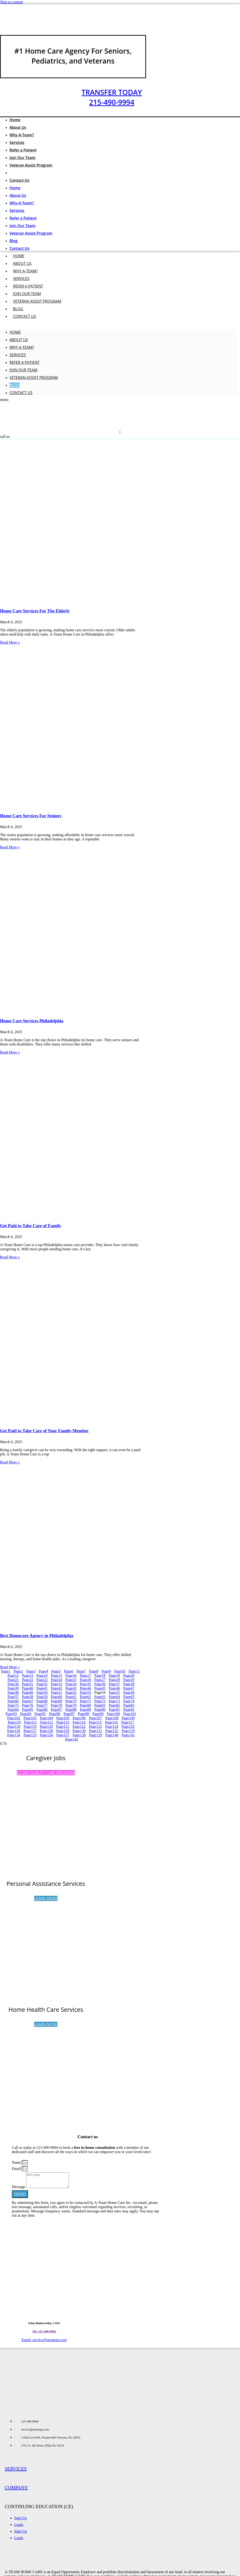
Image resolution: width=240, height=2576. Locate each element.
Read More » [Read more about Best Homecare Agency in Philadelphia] (10, 1667)
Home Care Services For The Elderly (35, 610)
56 (128, 1692)
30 (13, 1684)
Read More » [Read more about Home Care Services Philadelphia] (10, 1052)
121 (62, 1727)
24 (56, 1680)
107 (95, 1718)
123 (95, 1727)
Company (16, 2490)
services (16, 2471)
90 (99, 1709)
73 (114, 1701)
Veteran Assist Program (30, 165)
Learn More (46, 1898)
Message (19, 2190)
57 (13, 1697)
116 (111, 1722)
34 (70, 1684)
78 (56, 1705)
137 (62, 1735)
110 (14, 1722)
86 (42, 1709)
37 (114, 1684)
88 (70, 1709)
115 (95, 1722)
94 (25, 1714)
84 (13, 1709)
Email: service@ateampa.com (44, 2343)
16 (70, 1675)
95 (40, 1714)
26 (85, 1680)
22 (27, 1680)
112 (46, 1722)
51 (56, 1692)
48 (13, 1692)
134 (13, 1735)
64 (114, 1697)
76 (27, 1705)
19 (114, 1675)
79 (70, 1705)
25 (70, 1680)
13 (27, 1675)
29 (128, 1680)
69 (56, 1701)
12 (13, 1675)
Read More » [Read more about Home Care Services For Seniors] (10, 847)
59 (42, 1697)
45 (99, 1688)
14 (42, 1675)
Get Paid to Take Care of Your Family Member (44, 1430)
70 (70, 1701)
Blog (13, 172)
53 (85, 1692)
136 (46, 1735)
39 (13, 1688)
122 (78, 1727)
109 (128, 1718)
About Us (17, 127)
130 (79, 1731)
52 (70, 1692)
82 (114, 1705)
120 (46, 1727)
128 (46, 1731)
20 (128, 1675)
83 (128, 1705)
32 (42, 1684)
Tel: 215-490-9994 (44, 2334)
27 (99, 1680)
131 (95, 1731)
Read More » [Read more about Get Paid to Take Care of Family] (10, 1257)
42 (56, 1688)
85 (27, 1709)
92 (128, 1709)
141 (128, 1735)
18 (99, 1675)
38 (128, 1684)
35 (85, 1684)
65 (128, 1697)
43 (70, 1688)
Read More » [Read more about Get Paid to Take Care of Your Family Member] (10, 1462)
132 (111, 1731)
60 (56, 1697)
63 (99, 1697)
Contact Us (19, 180)
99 (97, 1714)
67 (27, 1701)
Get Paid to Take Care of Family (30, 1225)
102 (13, 1718)
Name (17, 2162)
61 (70, 1697)
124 (111, 1727)
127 (29, 1731)
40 (27, 1688)
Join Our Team (22, 157)
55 (114, 1692)
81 (99, 1705)
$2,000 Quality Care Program (46, 1772)
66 (13, 1701)
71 (85, 1701)
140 (111, 1735)
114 (78, 1722)
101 (129, 1714)
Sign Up (20, 2521)
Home (14, 119)
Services (16, 142)
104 (46, 1718)
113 (62, 1722)
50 (42, 1692)
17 (85, 1675)
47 (128, 1688)
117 (127, 1722)
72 (99, 1701)
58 (27, 1697)
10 (119, 1671)
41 (42, 1688)
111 (30, 1722)
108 (111, 1718)
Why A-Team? (21, 135)
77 (42, 1705)
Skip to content (11, 2)
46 (114, 1688)
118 (13, 1727)
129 (62, 1731)
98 (83, 1714)
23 (42, 1680)
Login (18, 2527)
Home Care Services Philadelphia (31, 1020)
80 (85, 1705)
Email (17, 2169)
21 (13, 1680)
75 (13, 1705)
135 (29, 1735)
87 (56, 1709)
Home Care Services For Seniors (30, 815)
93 (11, 1714)
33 (56, 1684)
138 (79, 1735)
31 (27, 1684)
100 (113, 1714)
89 (85, 1709)
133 (128, 1731)
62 (85, 1697)
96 (54, 1714)
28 (114, 1680)
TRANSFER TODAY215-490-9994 (111, 97)
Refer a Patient (23, 150)
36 (99, 1684)
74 (128, 1701)
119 (29, 1727)
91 (114, 1709)
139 (95, 1735)
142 (71, 1739)
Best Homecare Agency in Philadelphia (36, 1635)
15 (56, 1675)
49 (27, 1692)
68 (42, 1701)
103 (29, 1718)
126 (13, 1731)
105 (62, 1718)
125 (128, 1727)
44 (85, 1688)
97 (69, 1714)
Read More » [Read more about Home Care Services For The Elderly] (10, 642)
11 (134, 1671)
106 (79, 1718)
